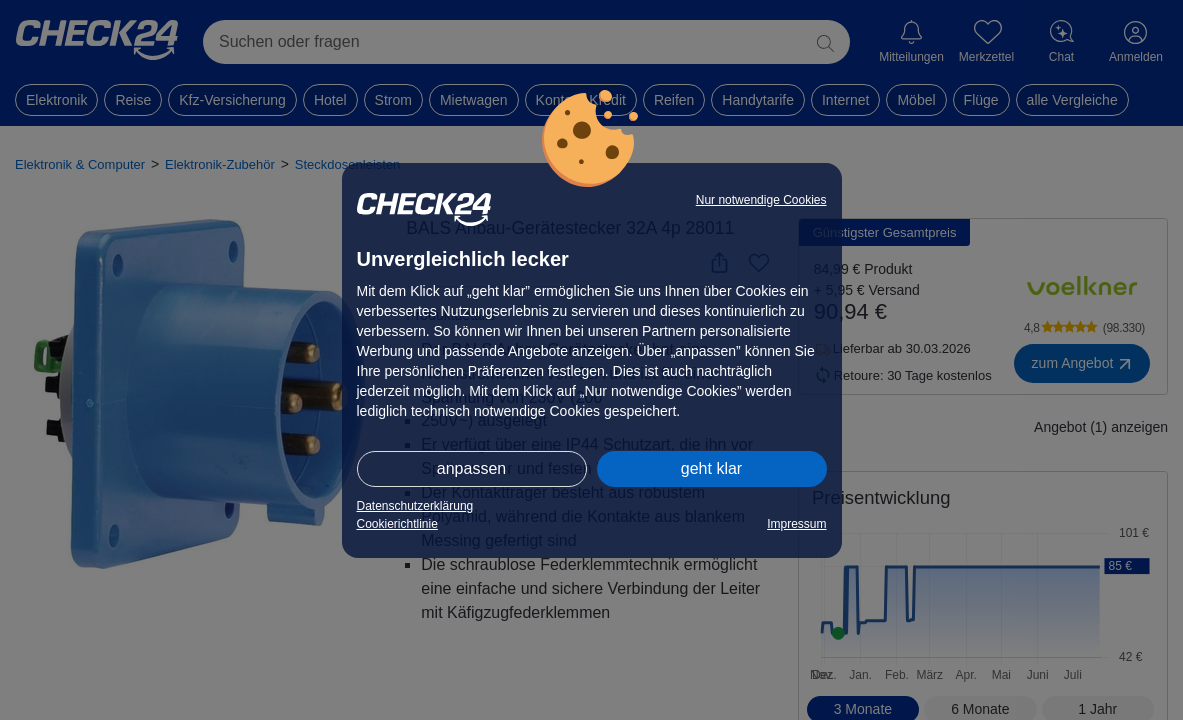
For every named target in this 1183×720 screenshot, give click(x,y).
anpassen (471, 468)
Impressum (796, 524)
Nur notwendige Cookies (761, 200)
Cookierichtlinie (397, 524)
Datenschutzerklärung (415, 506)
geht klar (711, 468)
